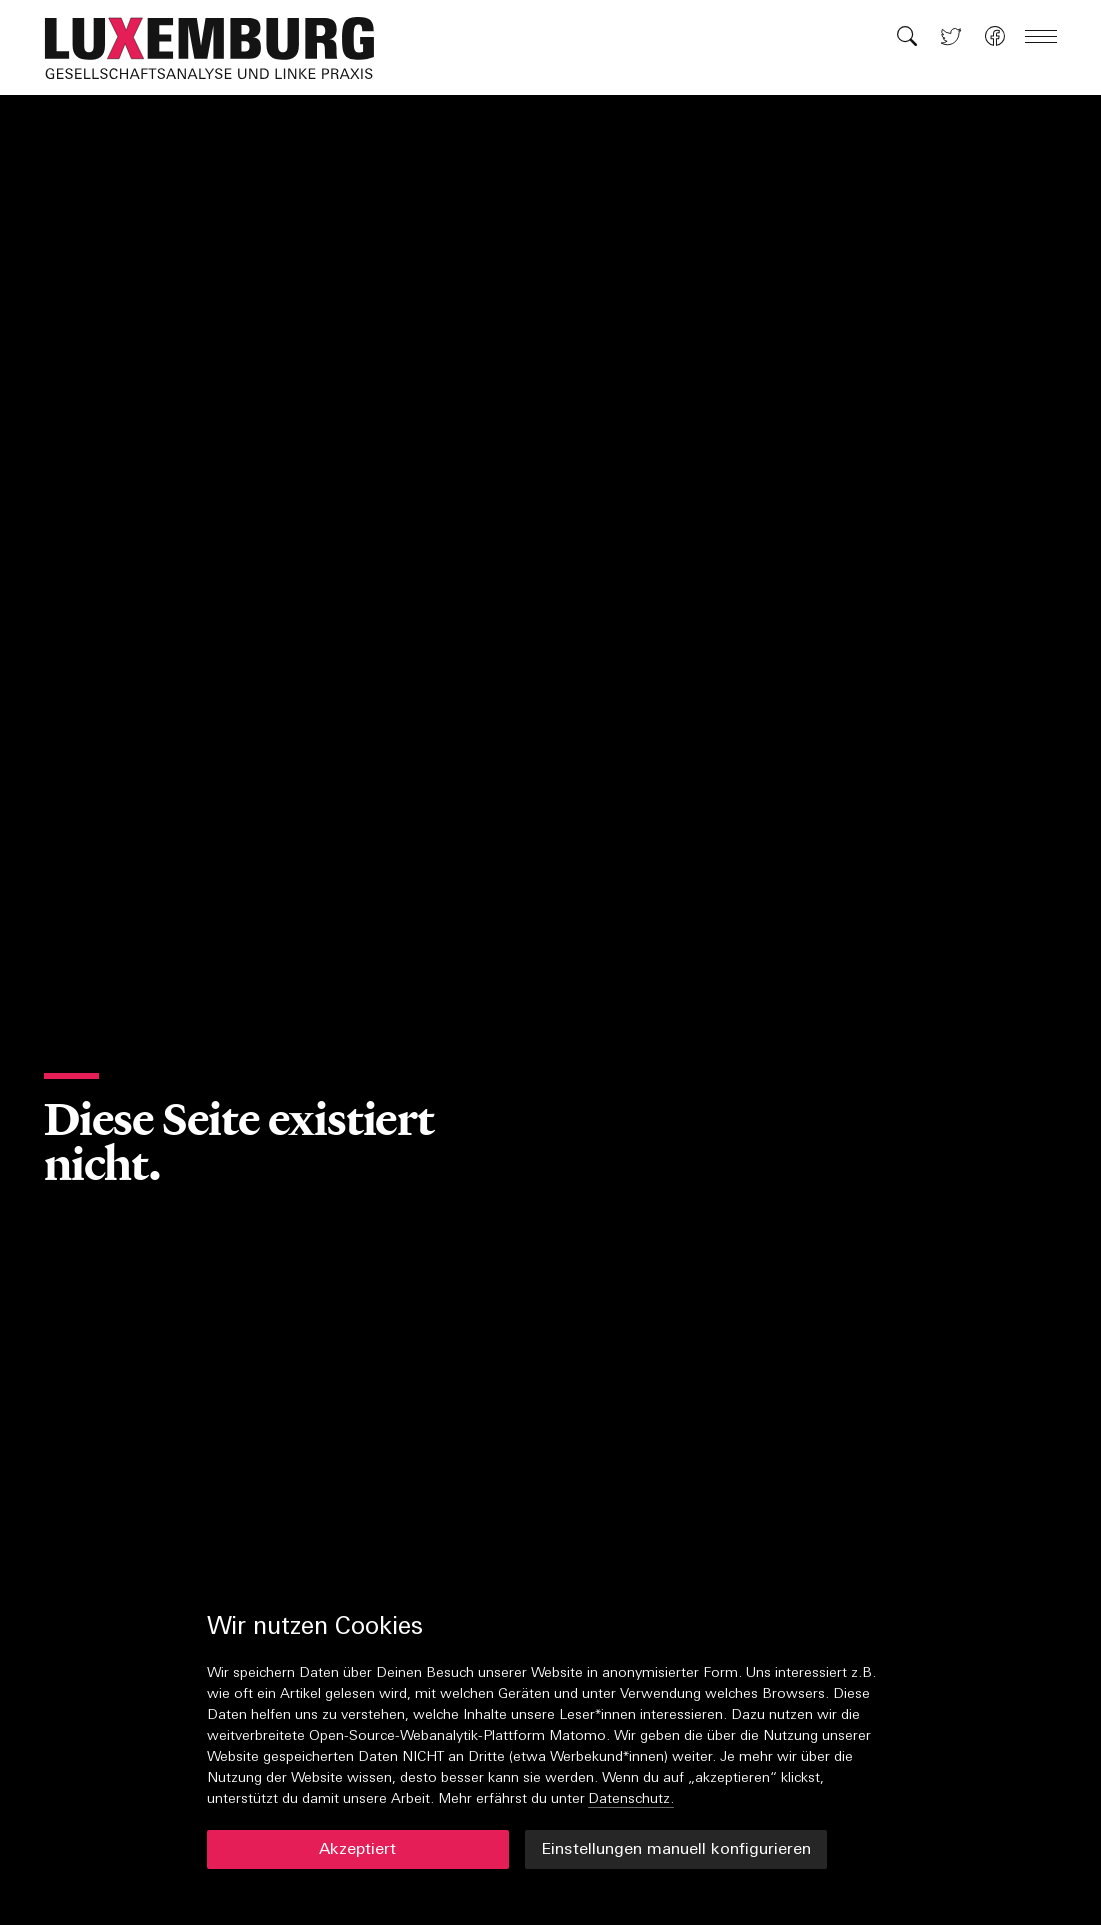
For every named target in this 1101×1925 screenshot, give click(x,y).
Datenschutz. (631, 1799)
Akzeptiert (357, 1850)
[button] (220, 48)
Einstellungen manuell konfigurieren (676, 1850)
